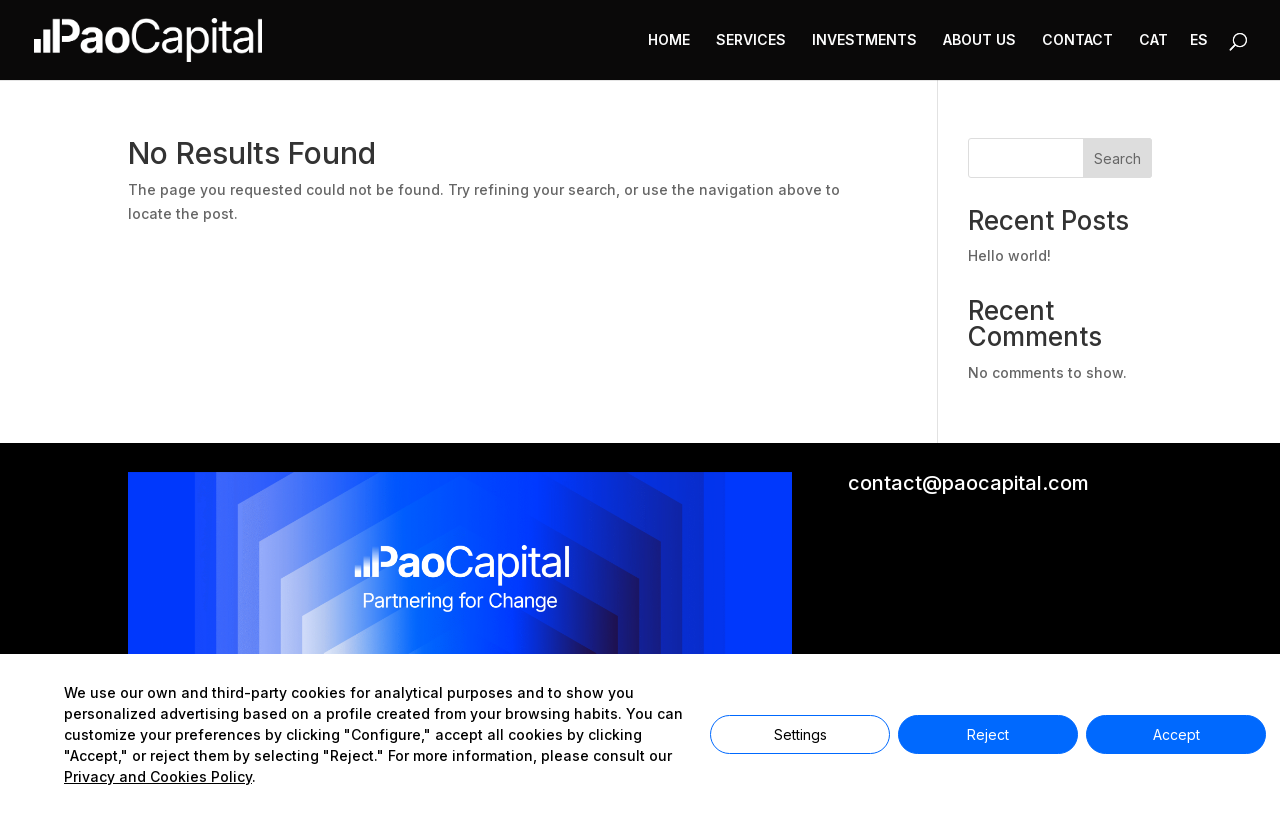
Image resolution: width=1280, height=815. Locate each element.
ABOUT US (979, 40)
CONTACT (1077, 40)
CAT (1153, 40)
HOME (669, 40)
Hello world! (1009, 255)
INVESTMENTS (864, 40)
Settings (800, 734)
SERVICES (751, 40)
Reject (988, 734)
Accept (1176, 734)
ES (1199, 40)
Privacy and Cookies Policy (158, 776)
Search (1117, 158)
